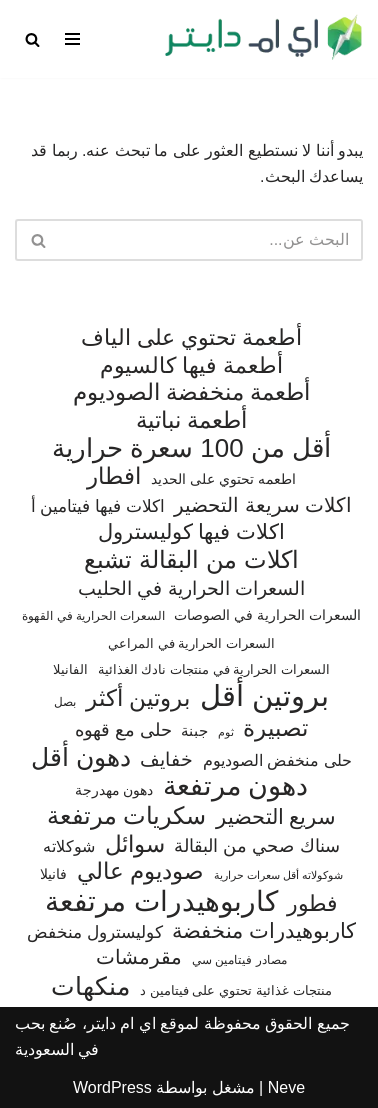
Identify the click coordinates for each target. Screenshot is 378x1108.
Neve (286, 1087)
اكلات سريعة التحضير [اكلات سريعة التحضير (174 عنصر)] (263, 505)
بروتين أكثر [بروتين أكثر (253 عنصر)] (138, 698)
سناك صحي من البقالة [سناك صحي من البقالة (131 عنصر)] (256, 845)
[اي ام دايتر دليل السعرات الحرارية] (263, 39)
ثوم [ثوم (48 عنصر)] (226, 732)
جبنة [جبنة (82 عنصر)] (194, 731)
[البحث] (32, 39)
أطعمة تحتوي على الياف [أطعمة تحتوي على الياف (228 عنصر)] (192, 337)
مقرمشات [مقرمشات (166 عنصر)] (139, 957)
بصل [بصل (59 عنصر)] (65, 702)
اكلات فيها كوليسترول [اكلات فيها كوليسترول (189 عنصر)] (192, 531)
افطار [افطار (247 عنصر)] (114, 476)
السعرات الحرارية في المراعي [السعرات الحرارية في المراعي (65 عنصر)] (191, 643)
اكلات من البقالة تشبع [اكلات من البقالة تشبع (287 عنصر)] (191, 560)
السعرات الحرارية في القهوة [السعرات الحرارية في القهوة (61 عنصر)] (93, 616)
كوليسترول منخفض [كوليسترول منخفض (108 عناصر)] (95, 932)
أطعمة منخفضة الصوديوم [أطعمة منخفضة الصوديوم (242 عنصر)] (192, 392)
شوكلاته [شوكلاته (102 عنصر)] (69, 846)
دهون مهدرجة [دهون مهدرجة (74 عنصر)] (114, 790)
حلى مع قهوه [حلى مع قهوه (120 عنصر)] (123, 730)
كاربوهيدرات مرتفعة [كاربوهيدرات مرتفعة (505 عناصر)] (161, 902)
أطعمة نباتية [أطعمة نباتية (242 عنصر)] (191, 420)
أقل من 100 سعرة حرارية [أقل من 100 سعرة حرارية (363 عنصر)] (191, 449)
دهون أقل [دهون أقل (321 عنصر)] (81, 758)
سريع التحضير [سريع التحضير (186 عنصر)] (276, 816)
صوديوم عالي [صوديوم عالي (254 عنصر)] (140, 871)
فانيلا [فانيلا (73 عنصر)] (53, 874)
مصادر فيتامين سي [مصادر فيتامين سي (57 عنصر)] (239, 960)
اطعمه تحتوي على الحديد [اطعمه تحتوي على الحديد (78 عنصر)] (223, 479)
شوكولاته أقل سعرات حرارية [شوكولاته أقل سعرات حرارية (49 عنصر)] (278, 875)
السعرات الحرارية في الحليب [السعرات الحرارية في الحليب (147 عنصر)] (191, 588)
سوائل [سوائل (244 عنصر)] (135, 844)
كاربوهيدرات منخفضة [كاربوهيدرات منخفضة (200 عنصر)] (264, 931)
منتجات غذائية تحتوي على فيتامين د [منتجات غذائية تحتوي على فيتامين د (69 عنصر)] (236, 990)
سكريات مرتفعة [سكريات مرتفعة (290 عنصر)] (127, 816)
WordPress (112, 1087)
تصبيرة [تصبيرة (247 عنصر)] (275, 728)
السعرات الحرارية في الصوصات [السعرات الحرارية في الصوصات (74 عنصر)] (267, 615)
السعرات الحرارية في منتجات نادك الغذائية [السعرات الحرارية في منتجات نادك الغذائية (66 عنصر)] (214, 669)
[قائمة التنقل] (72, 39)
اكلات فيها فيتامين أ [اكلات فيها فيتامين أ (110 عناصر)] (98, 506)
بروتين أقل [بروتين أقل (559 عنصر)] (264, 696)
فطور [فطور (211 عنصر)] (312, 903)
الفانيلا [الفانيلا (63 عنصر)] (70, 669)
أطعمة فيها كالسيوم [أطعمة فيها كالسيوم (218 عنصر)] (191, 365)
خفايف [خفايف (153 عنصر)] (166, 759)
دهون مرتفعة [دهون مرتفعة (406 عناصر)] (235, 787)
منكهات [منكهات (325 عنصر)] (90, 987)
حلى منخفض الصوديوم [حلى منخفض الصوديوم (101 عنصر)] (277, 760)
